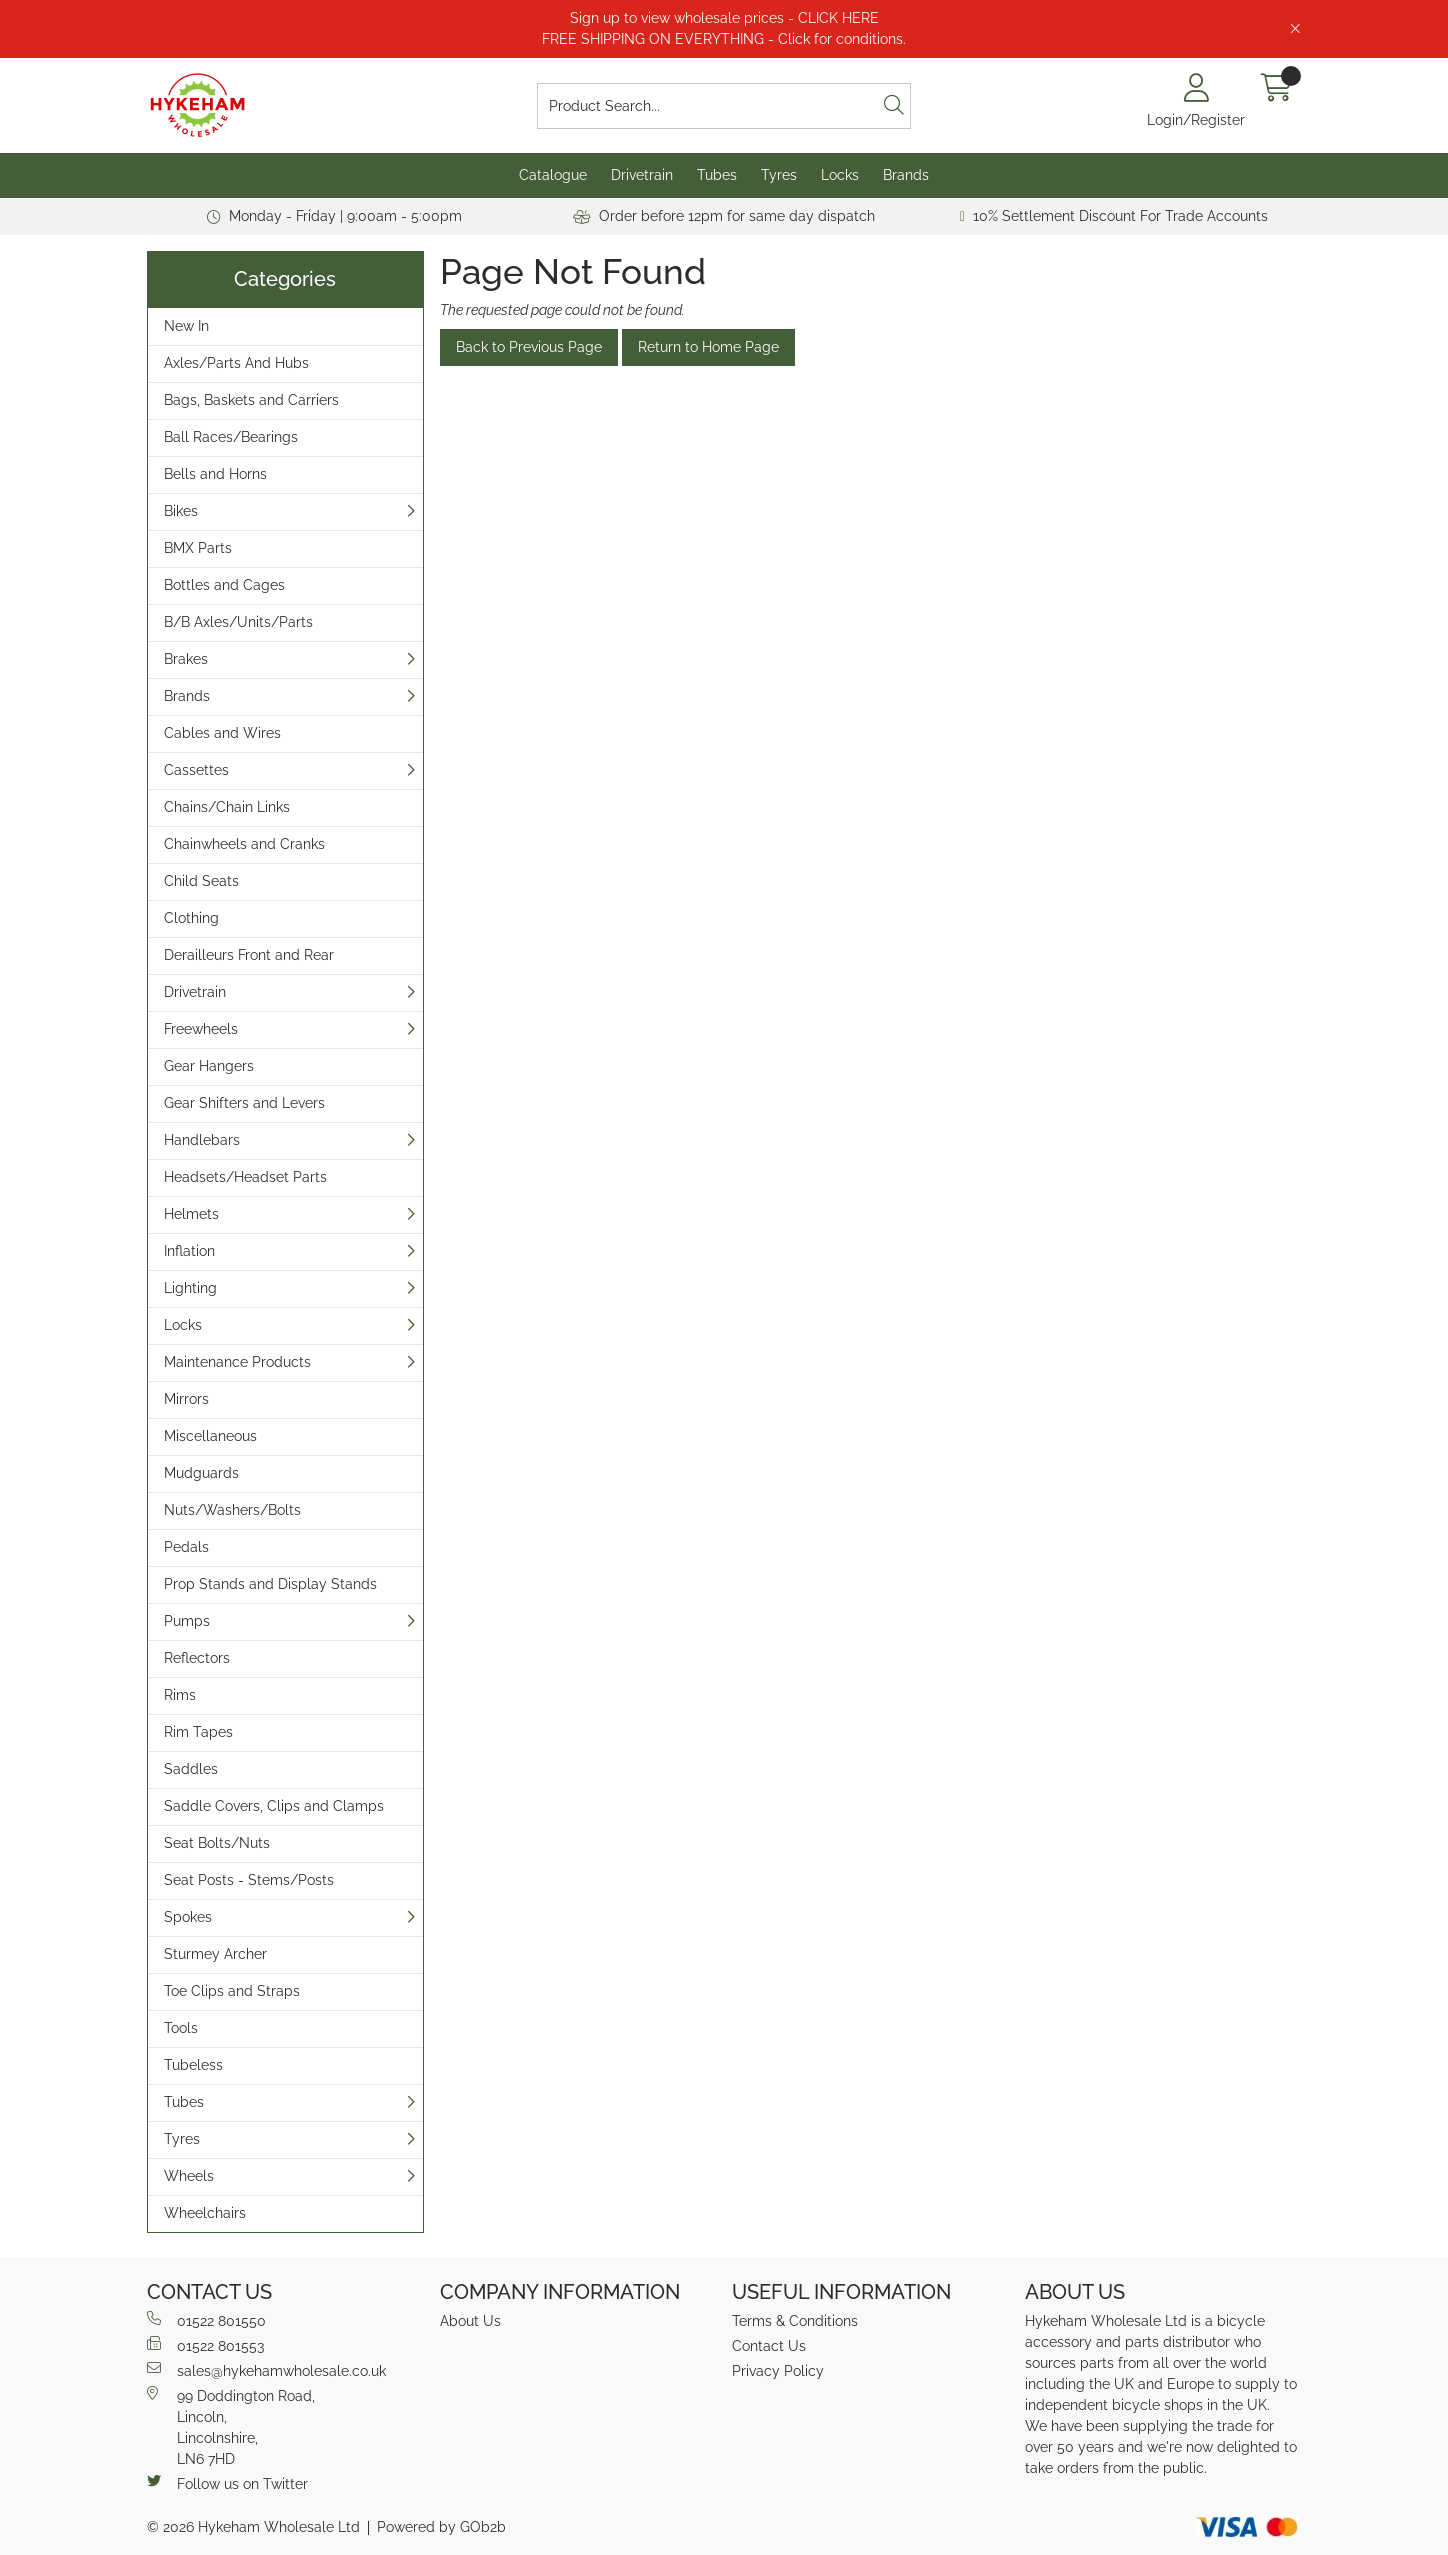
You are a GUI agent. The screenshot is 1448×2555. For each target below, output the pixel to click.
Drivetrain (642, 175)
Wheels (189, 2176)
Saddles (191, 1769)
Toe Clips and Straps (232, 1991)
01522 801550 (206, 2320)
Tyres (779, 175)
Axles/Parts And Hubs (236, 363)
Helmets (191, 1214)
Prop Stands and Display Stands (270, 1584)
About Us (470, 2321)
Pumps (187, 1621)
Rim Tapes (198, 1732)
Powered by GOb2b (441, 2527)
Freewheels (201, 1029)
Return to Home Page (708, 347)
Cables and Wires (222, 733)
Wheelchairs (205, 2213)
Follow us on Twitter (227, 2483)
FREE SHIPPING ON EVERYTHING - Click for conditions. (724, 39)
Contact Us (769, 2346)
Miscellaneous (210, 1436)
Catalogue (553, 175)
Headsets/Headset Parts (245, 1177)
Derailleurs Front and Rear (249, 955)
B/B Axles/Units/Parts (238, 622)
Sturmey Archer (215, 1954)
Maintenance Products (237, 1362)
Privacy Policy (778, 2371)
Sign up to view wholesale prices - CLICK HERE (724, 18)
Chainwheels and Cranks (244, 844)
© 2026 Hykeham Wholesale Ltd (253, 2527)
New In (186, 326)
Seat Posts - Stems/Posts (249, 1880)
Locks (840, 175)
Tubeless (193, 2065)
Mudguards (201, 1473)
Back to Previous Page (529, 347)
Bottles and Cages (224, 585)
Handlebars (202, 1140)
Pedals (186, 1547)
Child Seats (201, 881)
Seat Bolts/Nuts (217, 1843)
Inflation (189, 1251)
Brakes (186, 659)
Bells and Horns (215, 474)
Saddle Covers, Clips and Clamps (274, 1806)
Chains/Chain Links (227, 807)
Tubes (717, 175)
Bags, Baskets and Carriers (251, 400)
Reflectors (197, 1658)
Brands (906, 175)
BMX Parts (198, 548)
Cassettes (196, 770)
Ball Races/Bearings (231, 437)
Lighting (190, 1288)
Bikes (181, 511)
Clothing (191, 918)
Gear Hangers (209, 1066)
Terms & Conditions (795, 2321)
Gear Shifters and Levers (244, 1103)
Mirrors (186, 1399)
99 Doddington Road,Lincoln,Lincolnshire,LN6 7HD (231, 2426)
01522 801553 (205, 2345)
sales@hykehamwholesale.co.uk (266, 2370)
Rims (180, 1695)
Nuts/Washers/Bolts (232, 1510)
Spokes (188, 1917)
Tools (181, 2028)
